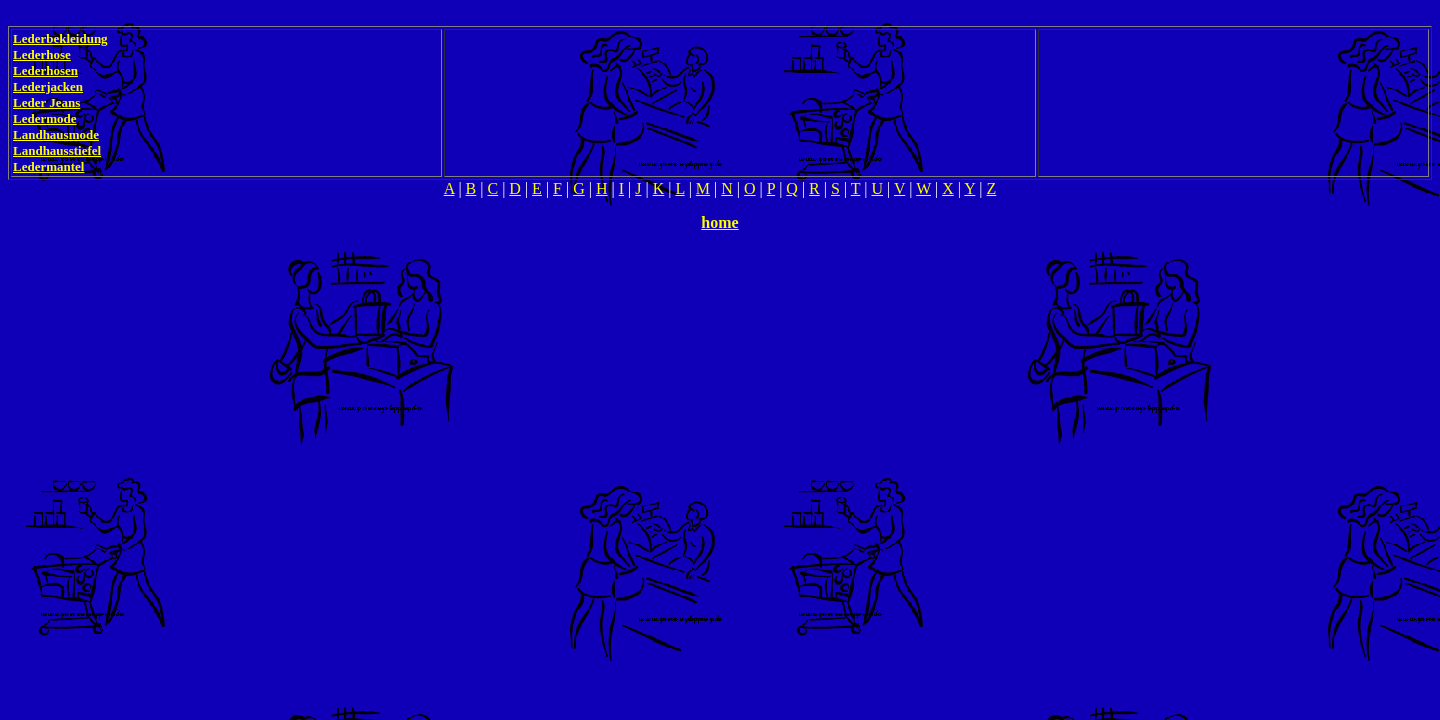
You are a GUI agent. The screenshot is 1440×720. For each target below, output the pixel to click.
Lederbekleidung (60, 38)
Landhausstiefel (57, 150)
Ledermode (45, 118)
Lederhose (42, 54)
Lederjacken (48, 86)
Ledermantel (48, 166)
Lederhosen (45, 70)
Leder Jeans (46, 102)
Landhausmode (56, 134)
